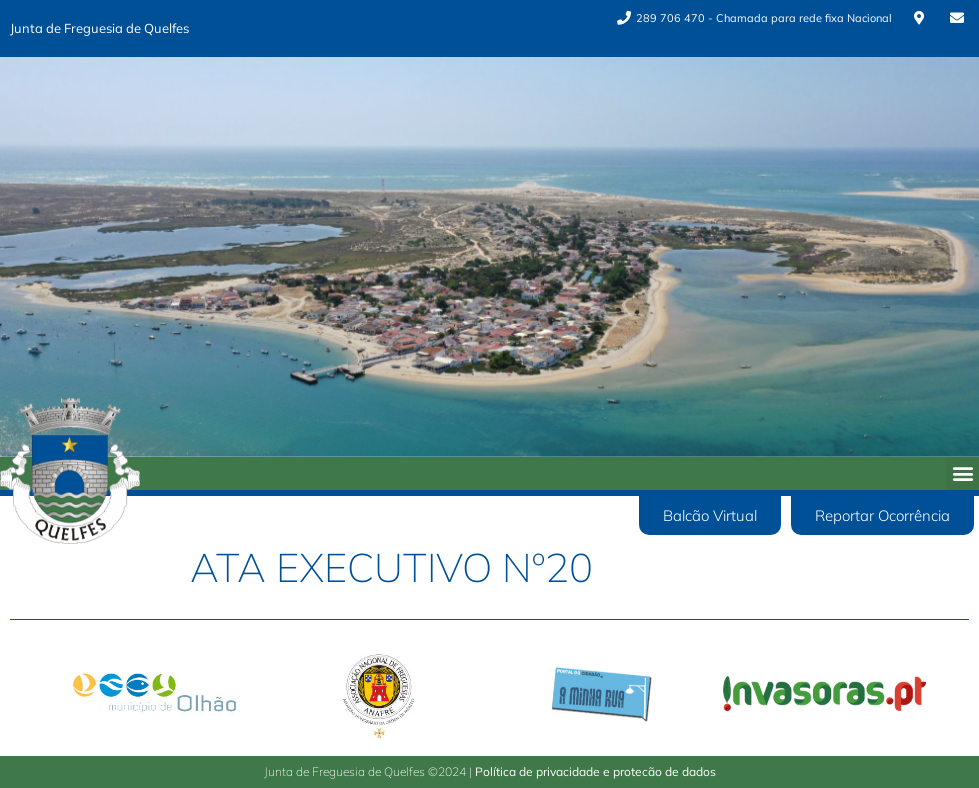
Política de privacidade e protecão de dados (595, 771)
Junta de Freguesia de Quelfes (99, 28)
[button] (962, 473)
